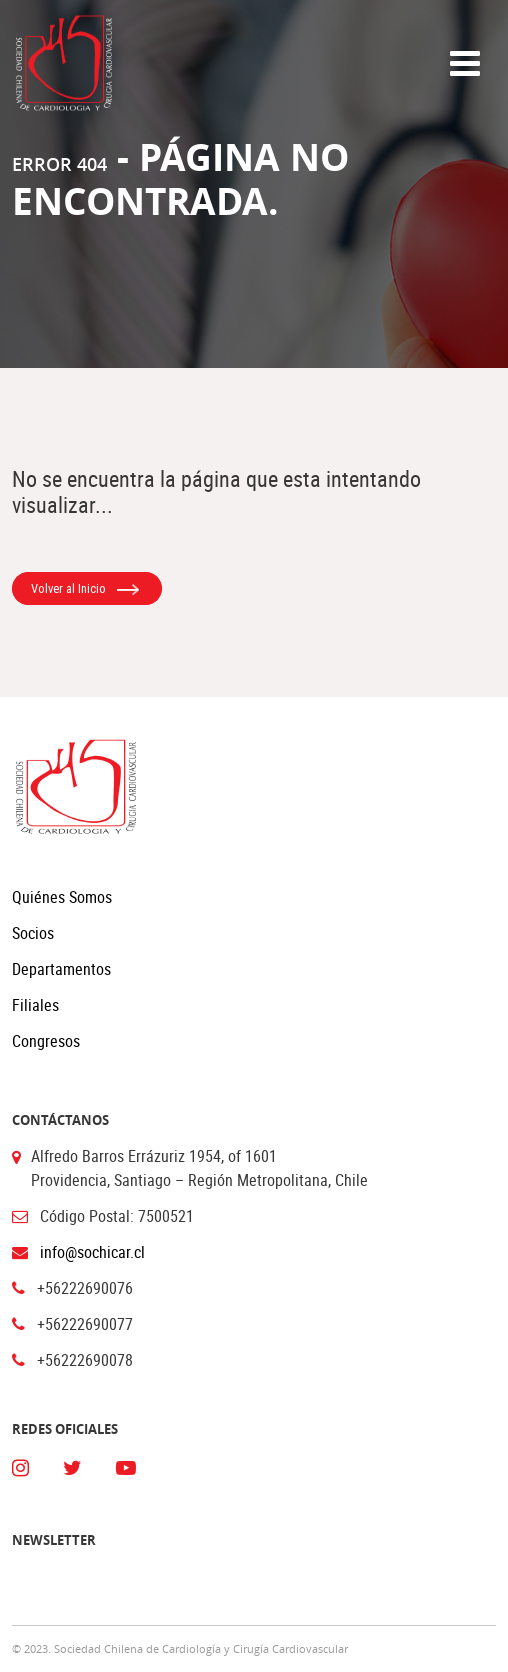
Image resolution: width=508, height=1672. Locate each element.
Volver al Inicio (85, 589)
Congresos (46, 1041)
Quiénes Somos (62, 897)
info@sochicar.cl (92, 1252)
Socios (33, 933)
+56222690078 (85, 1360)
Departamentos (61, 969)
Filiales (35, 1005)
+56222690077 (85, 1324)
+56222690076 (85, 1288)
